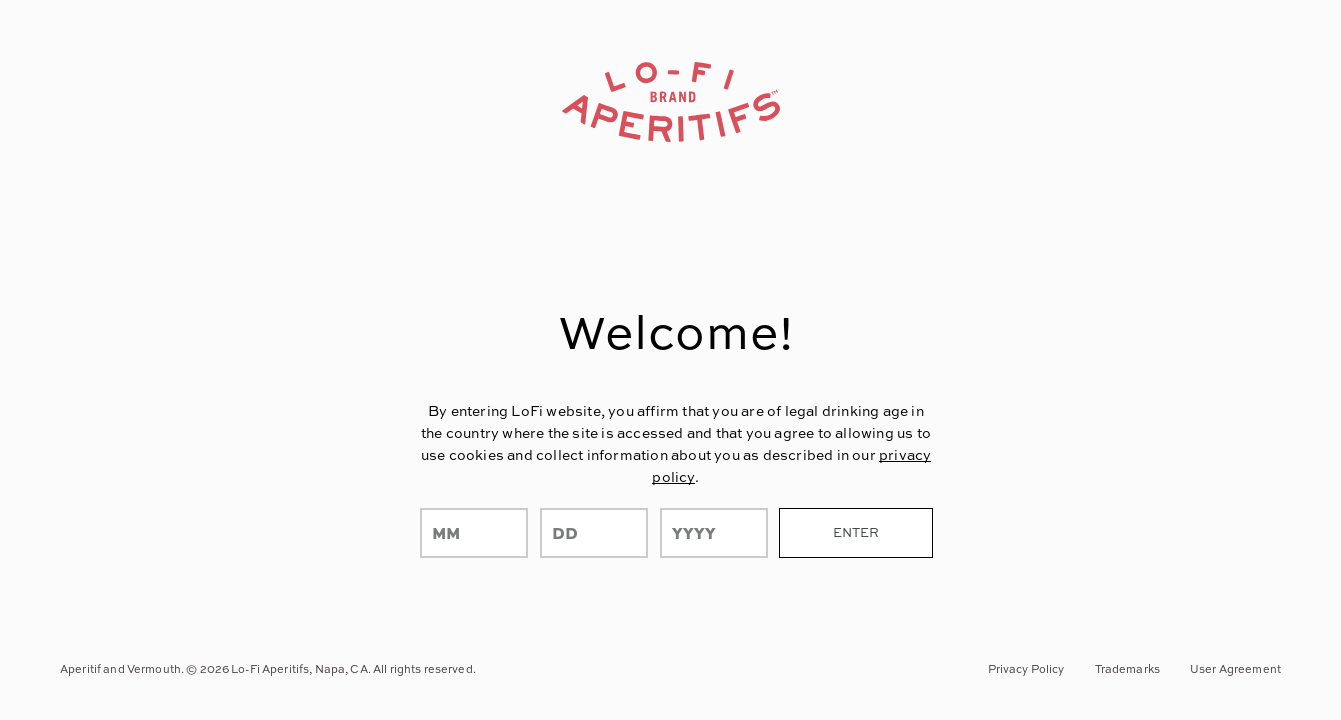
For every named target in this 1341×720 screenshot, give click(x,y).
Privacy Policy (1026, 668)
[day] (594, 533)
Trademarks (1127, 668)
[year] (714, 533)
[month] (474, 533)
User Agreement (1235, 668)
